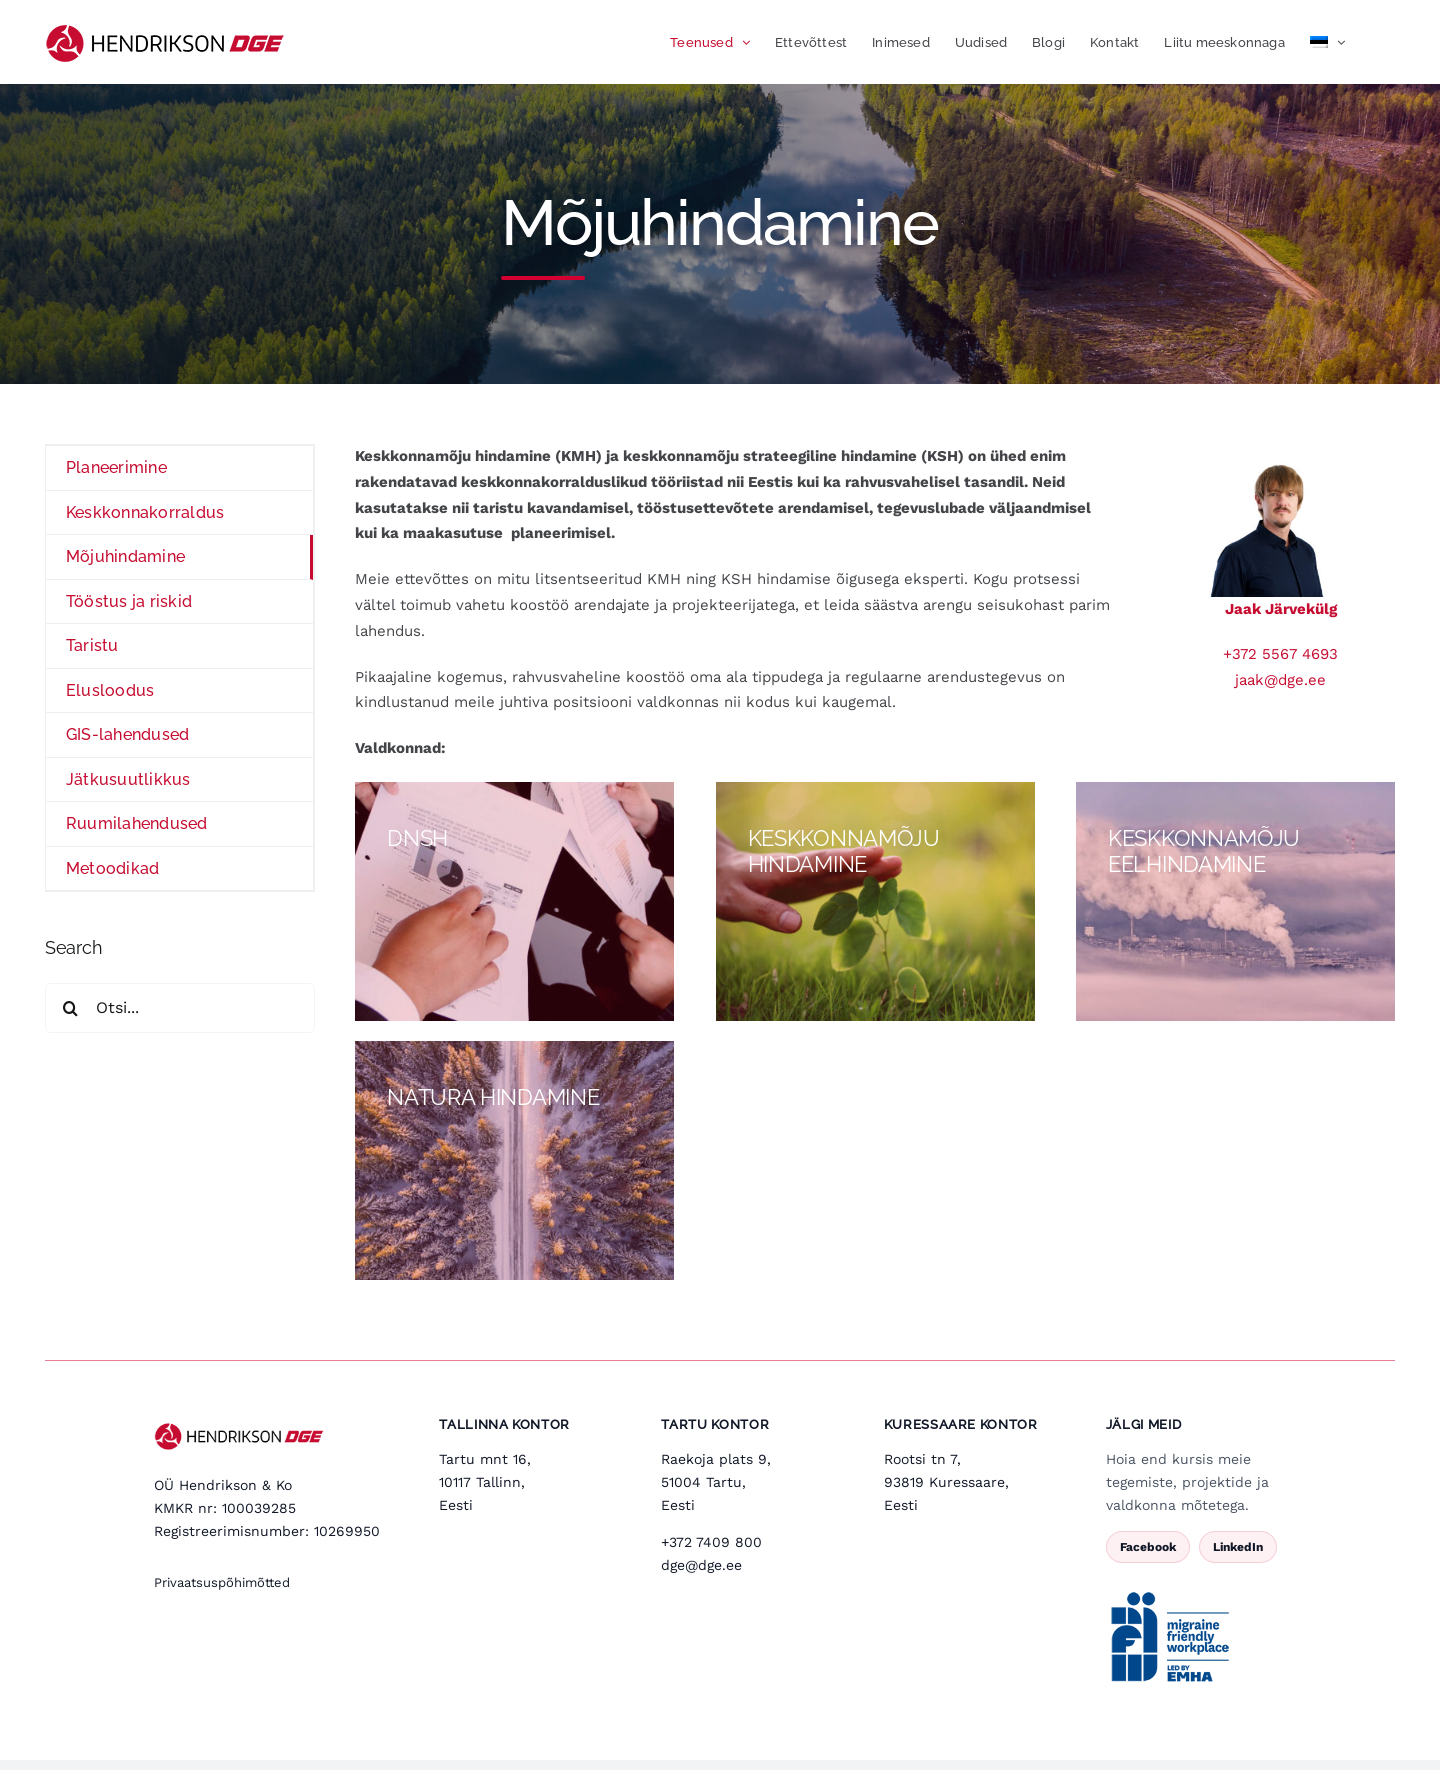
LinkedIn (1238, 1547)
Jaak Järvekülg (1281, 609)
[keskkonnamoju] (1235, 901)
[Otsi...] (180, 1008)
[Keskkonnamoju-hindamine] (875, 901)
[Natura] (514, 1160)
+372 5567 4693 (1280, 654)
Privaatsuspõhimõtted (222, 1582)
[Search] (70, 1008)
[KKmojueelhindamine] (514, 901)
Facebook (1148, 1547)
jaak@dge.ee (1280, 680)
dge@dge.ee (701, 1565)
